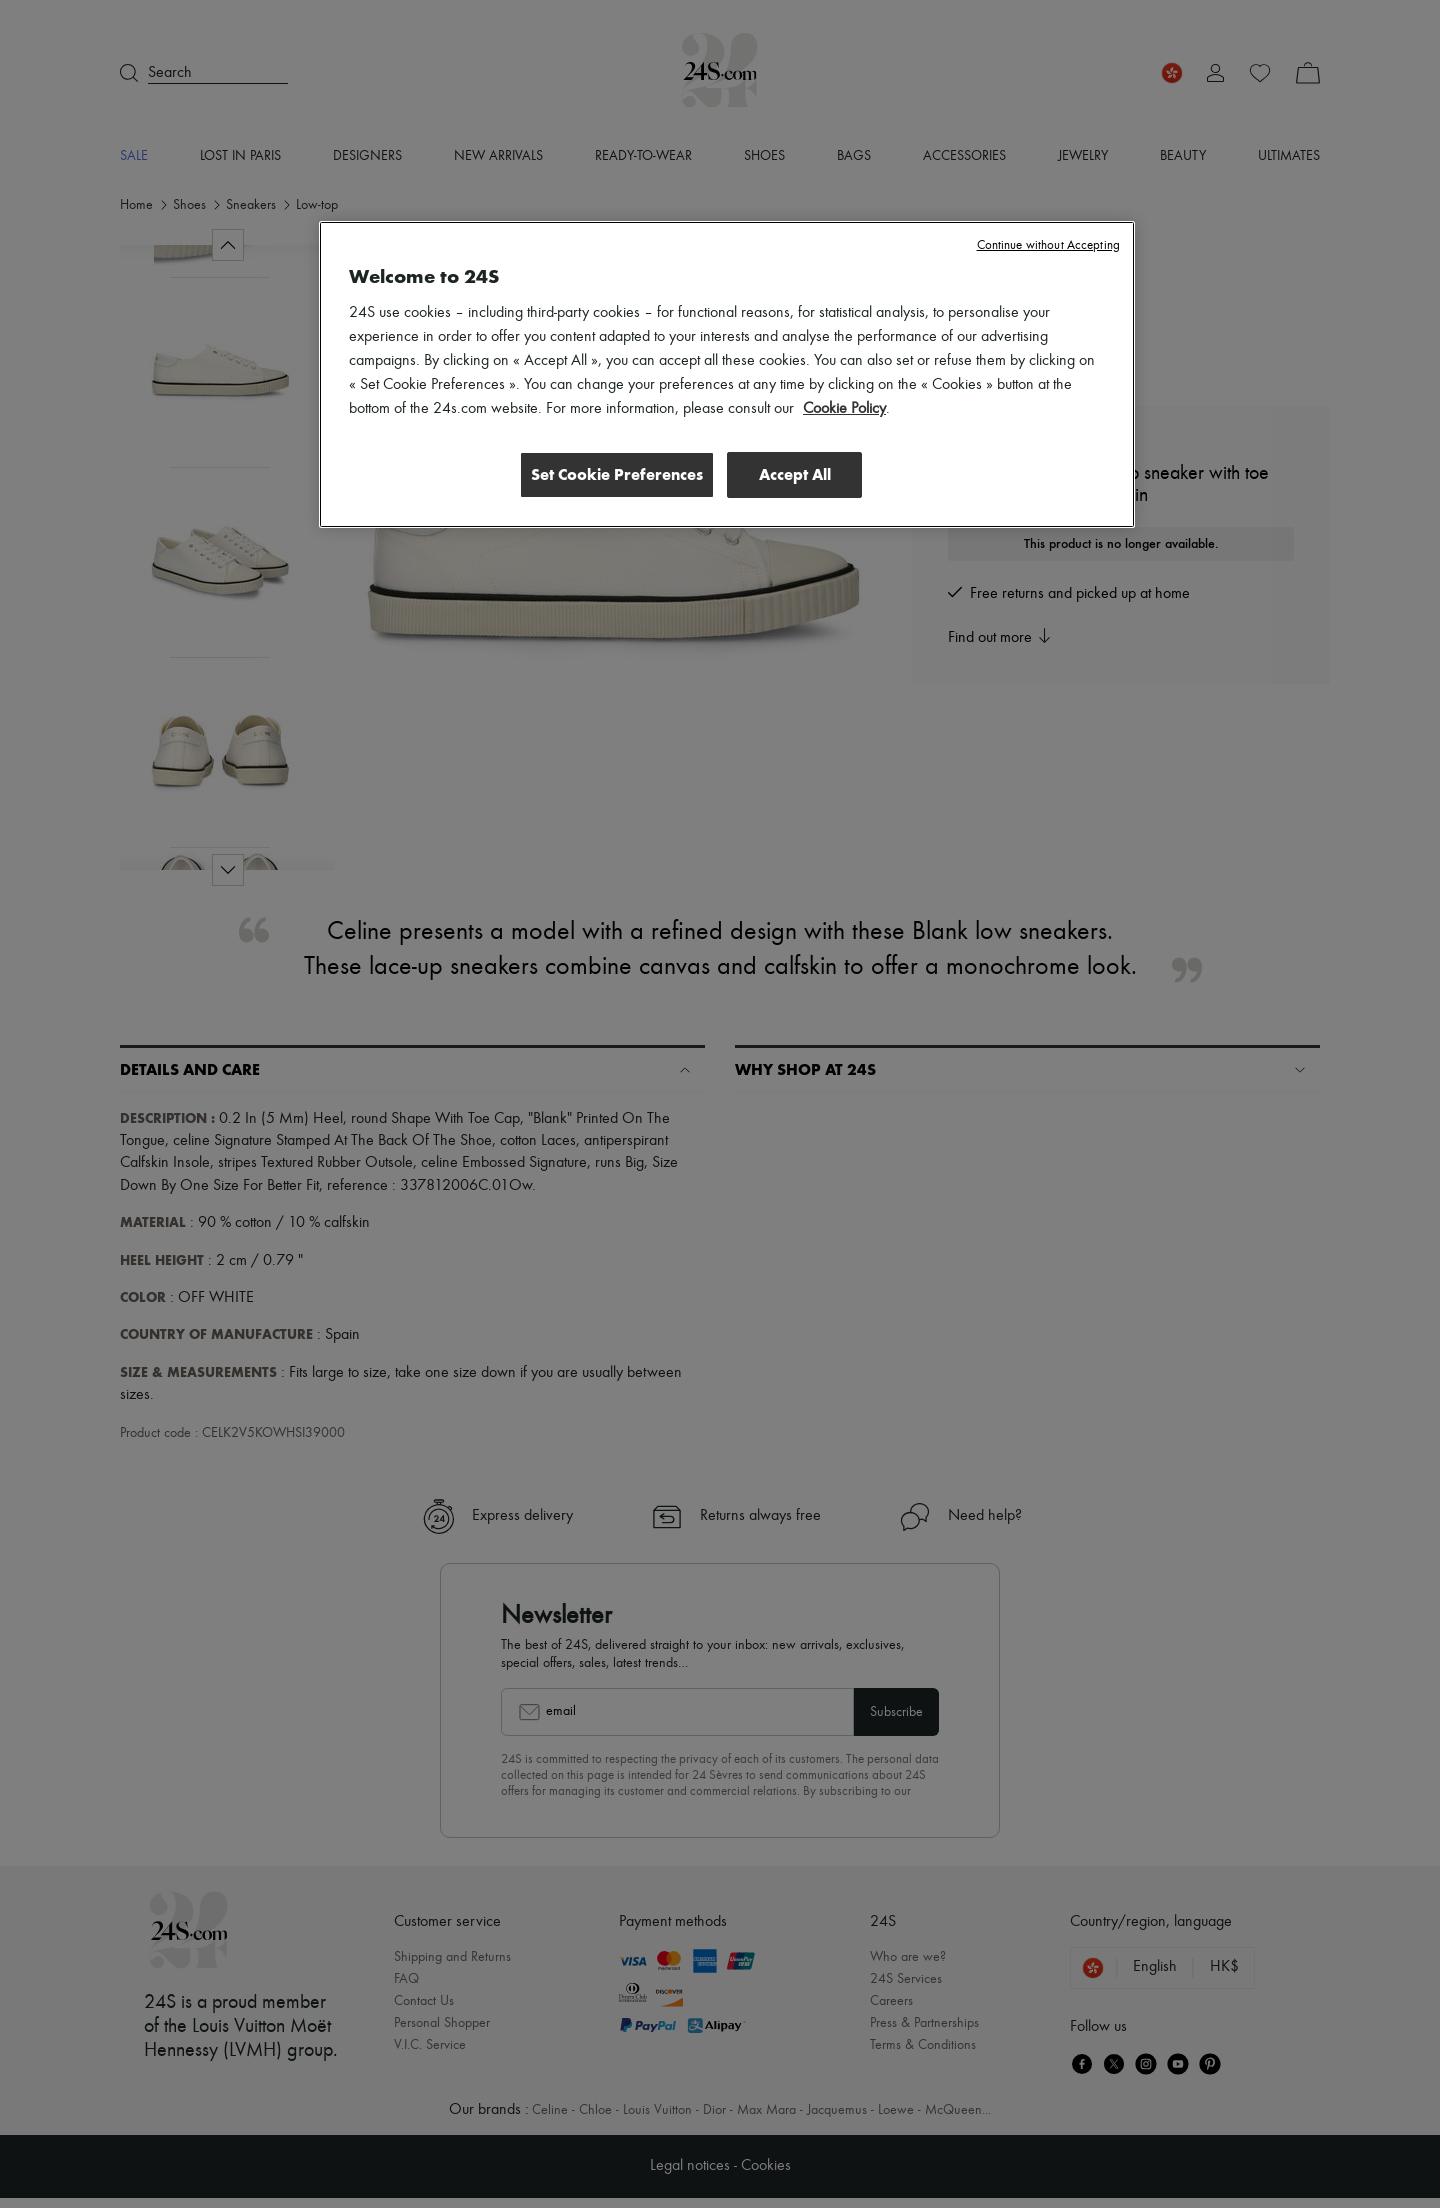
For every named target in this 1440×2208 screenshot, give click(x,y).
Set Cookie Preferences (614, 474)
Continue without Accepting (1048, 245)
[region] (727, 375)
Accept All (795, 474)
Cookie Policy (844, 409)
